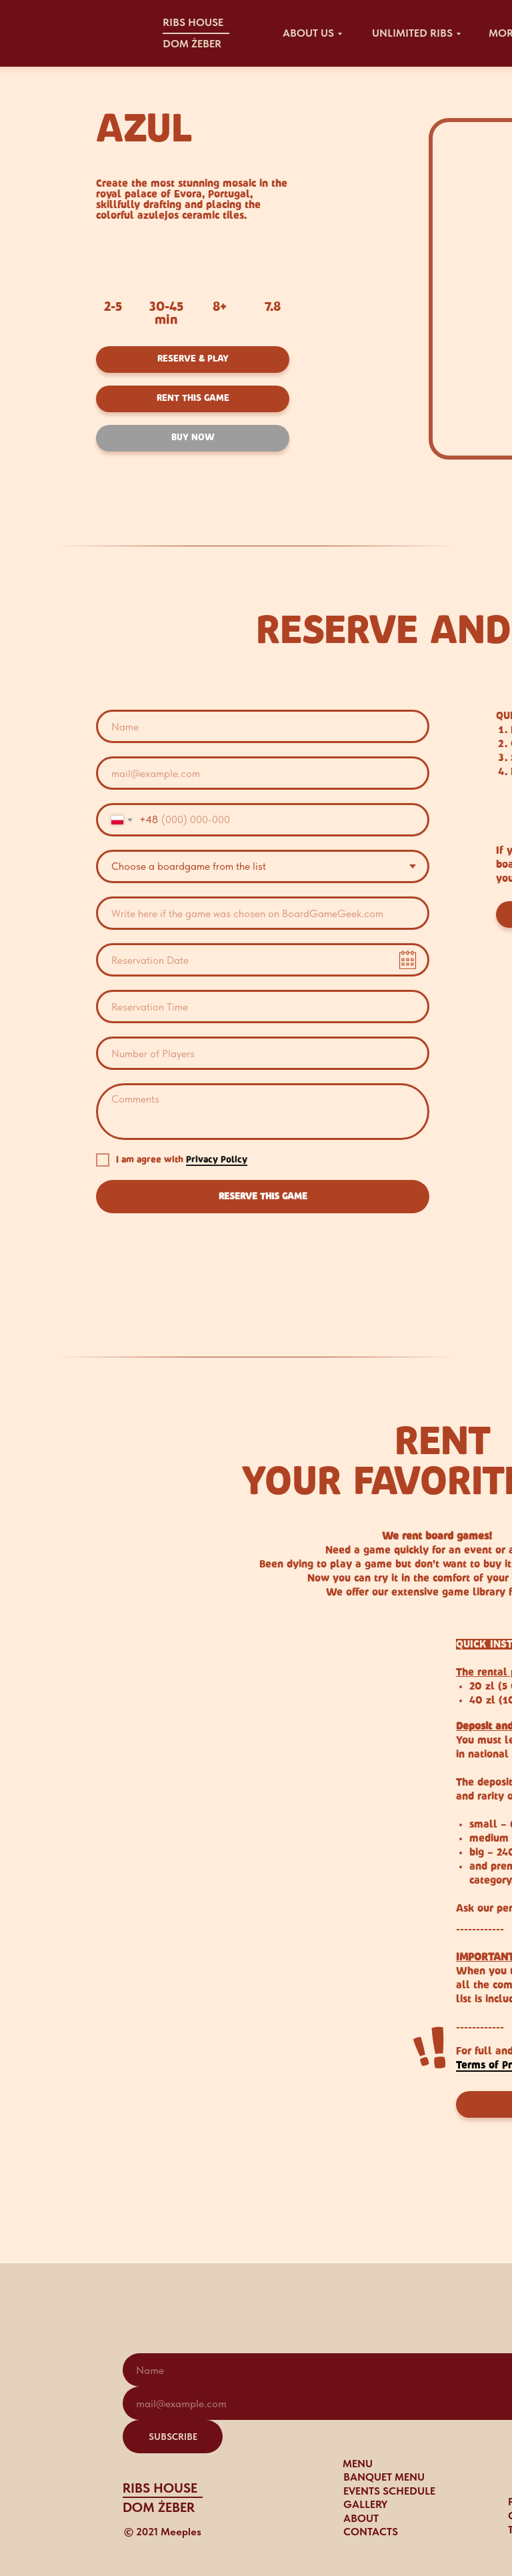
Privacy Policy (216, 1160)
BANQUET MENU (384, 2477)
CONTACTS (370, 2531)
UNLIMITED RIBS (412, 33)
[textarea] (262, 1111)
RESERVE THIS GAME (263, 1196)
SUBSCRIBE (173, 2436)
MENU (358, 2463)
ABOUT (361, 2518)
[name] (262, 726)
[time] (262, 1006)
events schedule (389, 2491)
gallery (365, 2504)
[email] (262, 773)
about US (308, 33)
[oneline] (262, 913)
